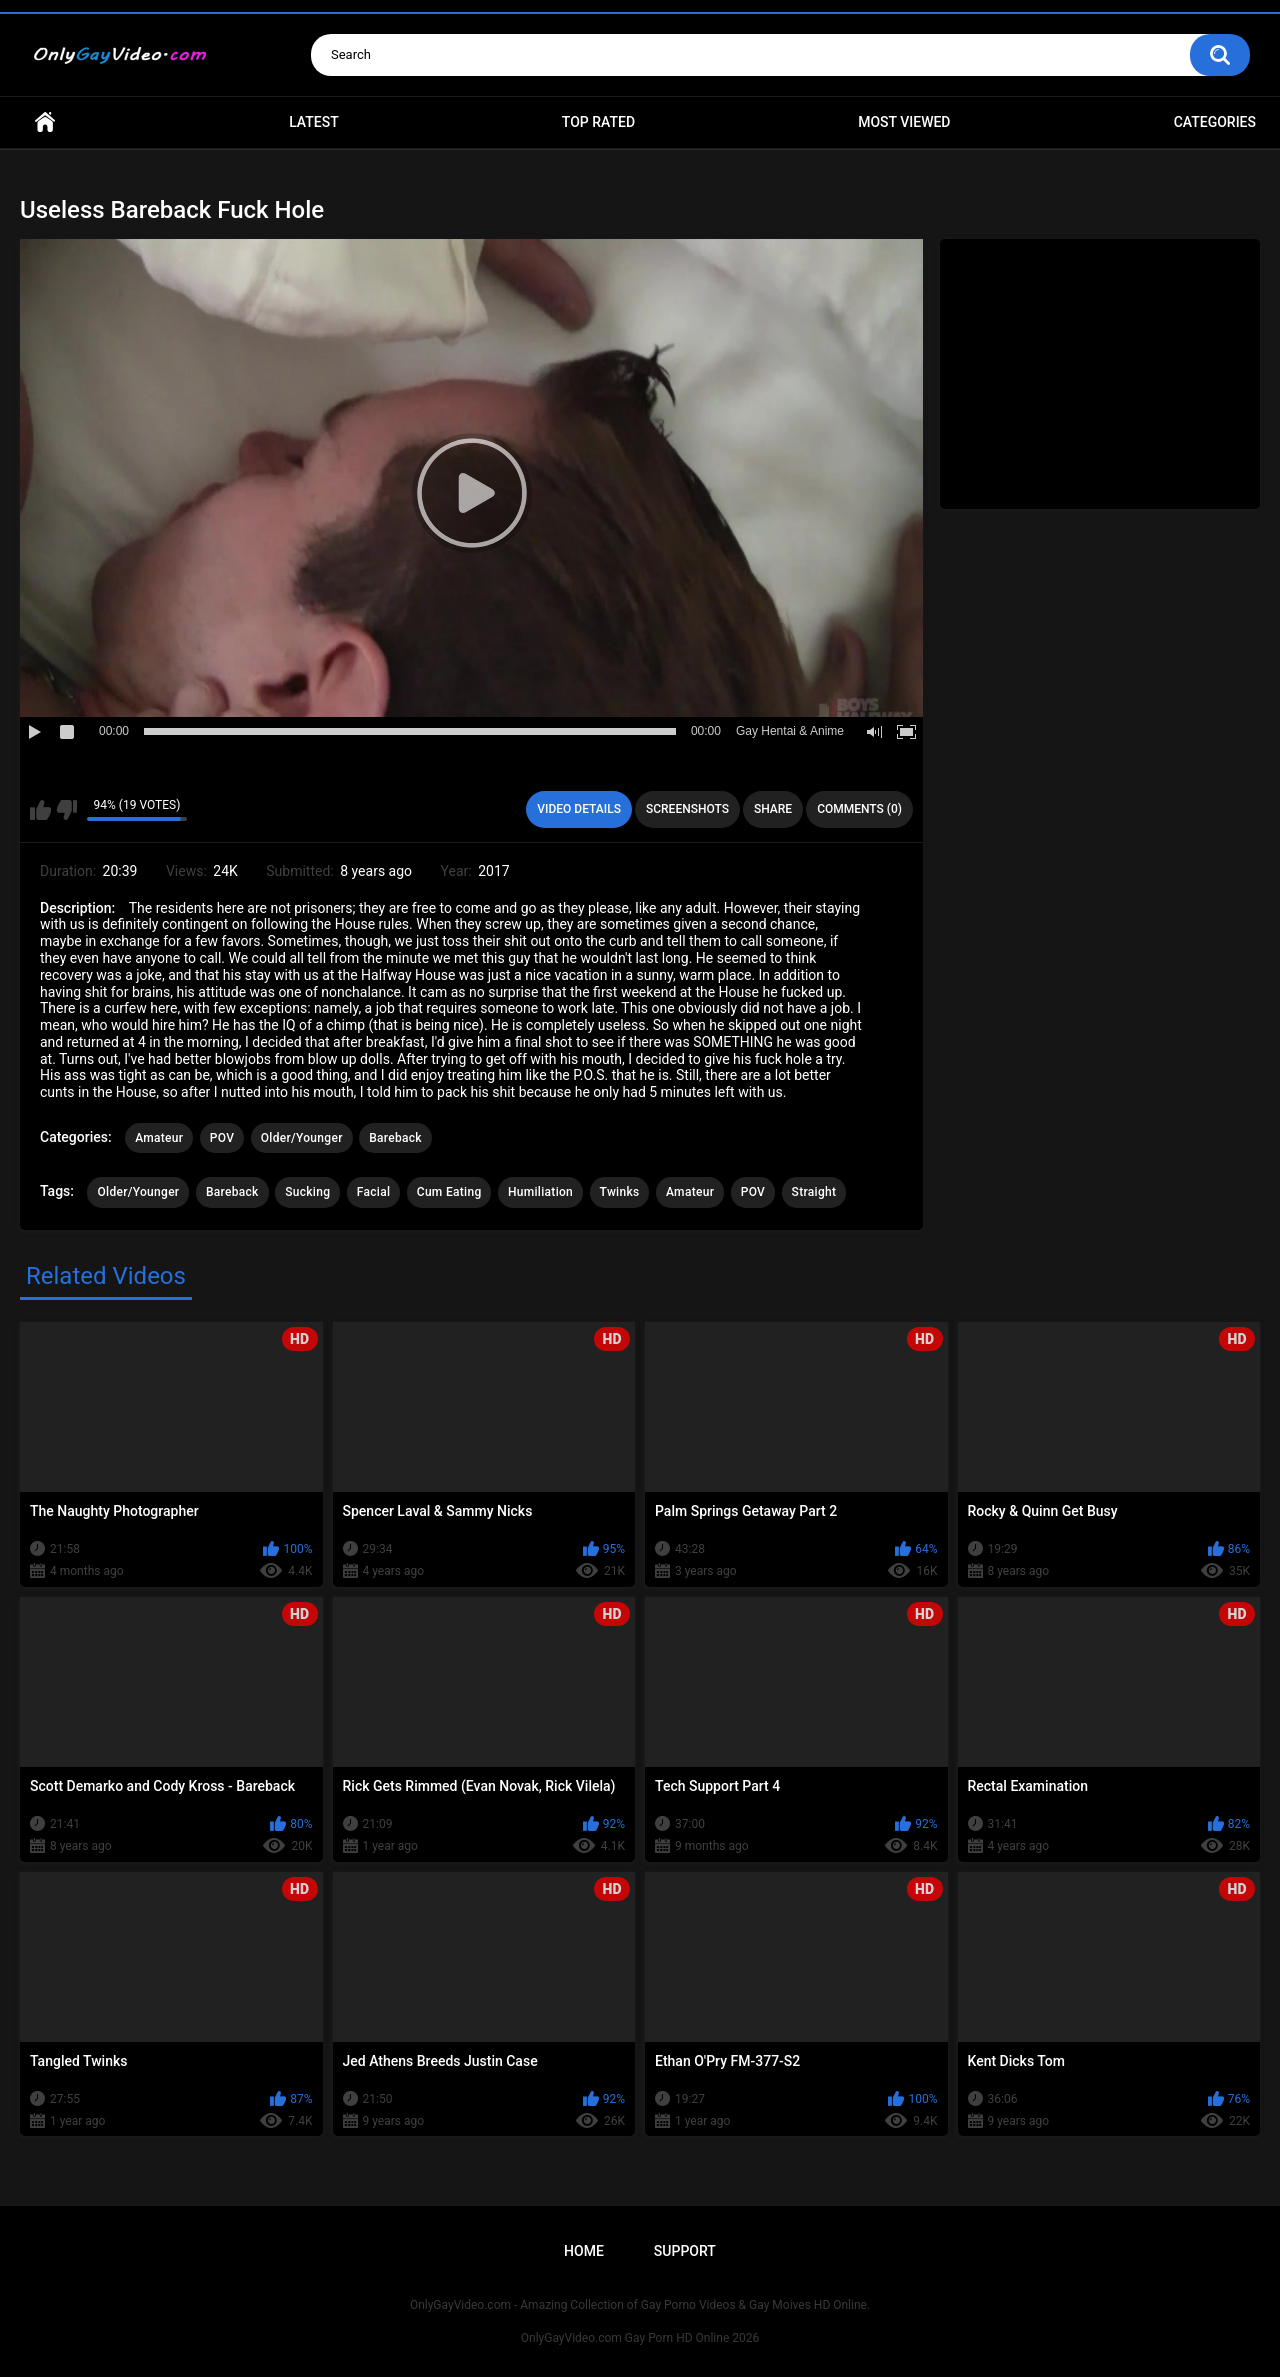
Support (685, 2251)
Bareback (395, 1138)
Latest (314, 122)
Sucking (307, 1192)
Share (773, 809)
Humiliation (540, 1192)
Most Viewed (904, 122)
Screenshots (687, 809)
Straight (814, 1192)
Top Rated (598, 122)
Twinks (620, 1192)
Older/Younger (302, 1138)
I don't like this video (66, 810)
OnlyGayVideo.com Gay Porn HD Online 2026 (640, 2338)
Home (45, 122)
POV (222, 1138)
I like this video (40, 810)
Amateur (159, 1138)
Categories (1215, 122)
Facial (374, 1192)
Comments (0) (859, 809)
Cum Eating (449, 1192)
